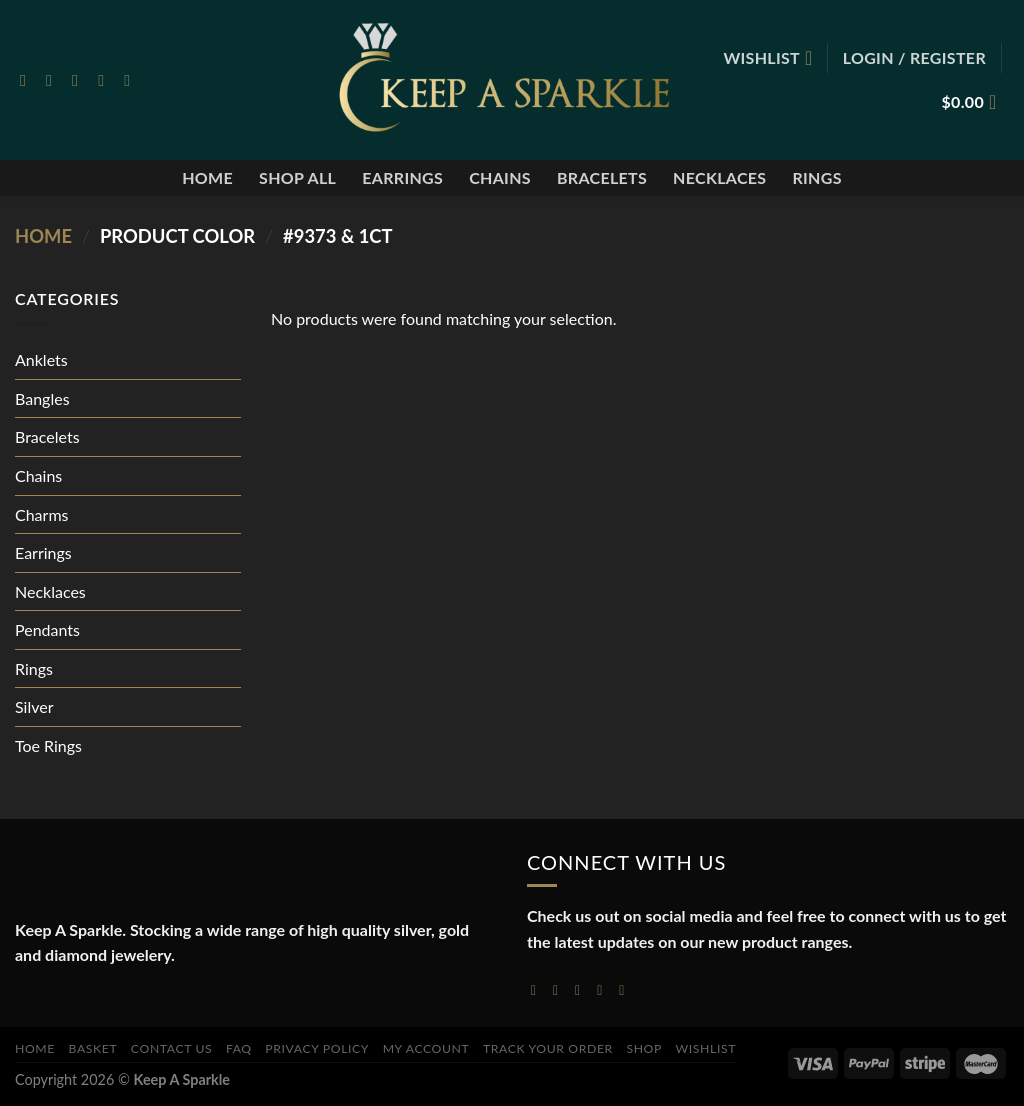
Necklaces (719, 177)
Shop (644, 1048)
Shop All (297, 177)
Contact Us (171, 1048)
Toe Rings (48, 745)
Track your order (548, 1048)
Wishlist (706, 1048)
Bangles (42, 398)
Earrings (402, 177)
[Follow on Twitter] (80, 80)
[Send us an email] (106, 80)
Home (207, 177)
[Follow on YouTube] (626, 990)
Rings (816, 177)
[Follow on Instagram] (54, 80)
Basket (93, 1048)
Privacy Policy (317, 1048)
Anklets (41, 359)
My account (426, 1048)
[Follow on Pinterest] (132, 80)
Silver (34, 706)
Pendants (47, 629)
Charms (41, 514)
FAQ (239, 1048)
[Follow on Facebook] (28, 80)
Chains (500, 177)
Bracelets (602, 177)
